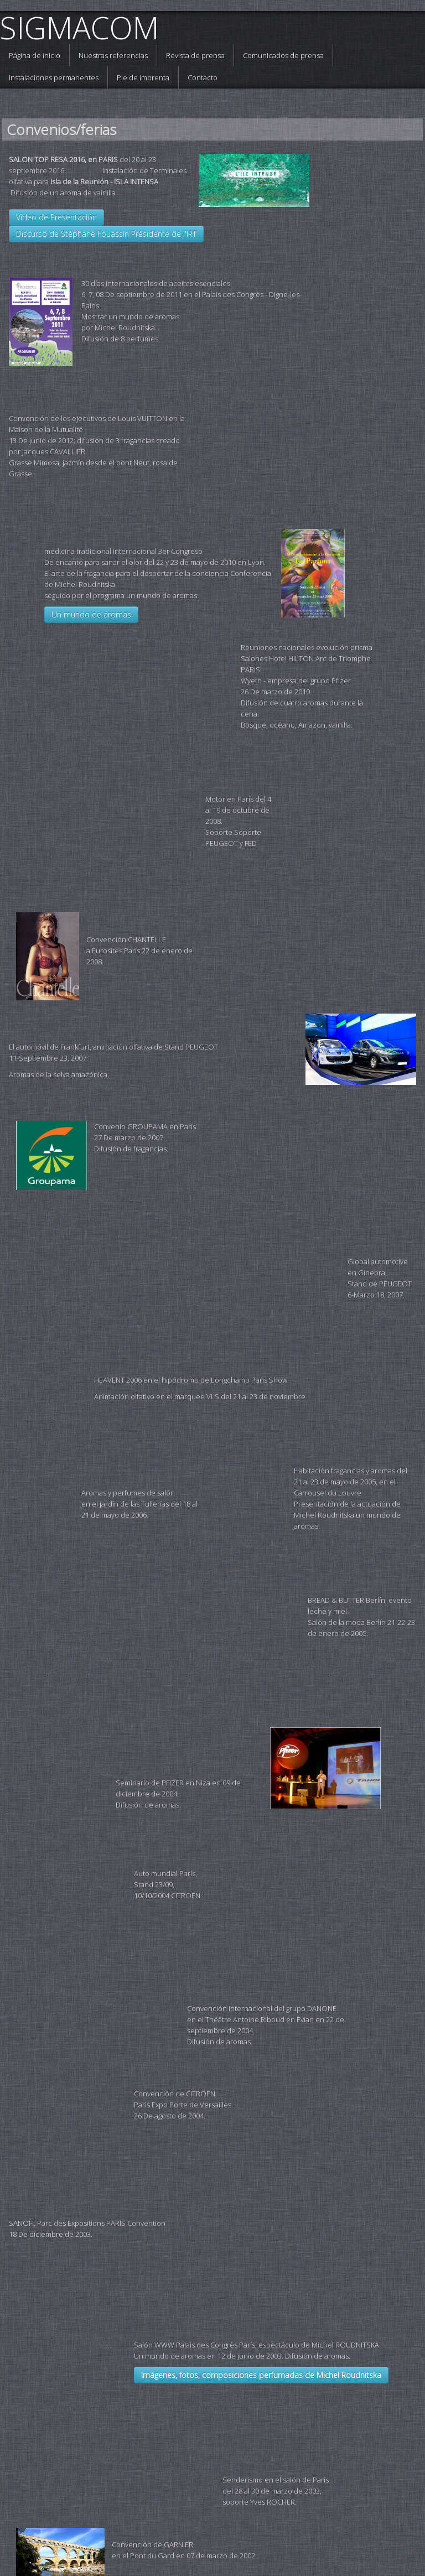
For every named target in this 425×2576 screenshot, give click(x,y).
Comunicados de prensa (283, 55)
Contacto (202, 77)
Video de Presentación (56, 217)
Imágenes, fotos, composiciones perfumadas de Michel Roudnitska (150, 2055)
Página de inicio (34, 55)
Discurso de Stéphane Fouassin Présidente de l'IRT (106, 233)
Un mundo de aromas (91, 550)
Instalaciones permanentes (54, 77)
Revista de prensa (195, 55)
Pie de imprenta (143, 77)
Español (395, 2520)
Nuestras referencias (113, 55)
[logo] (83, 28)
